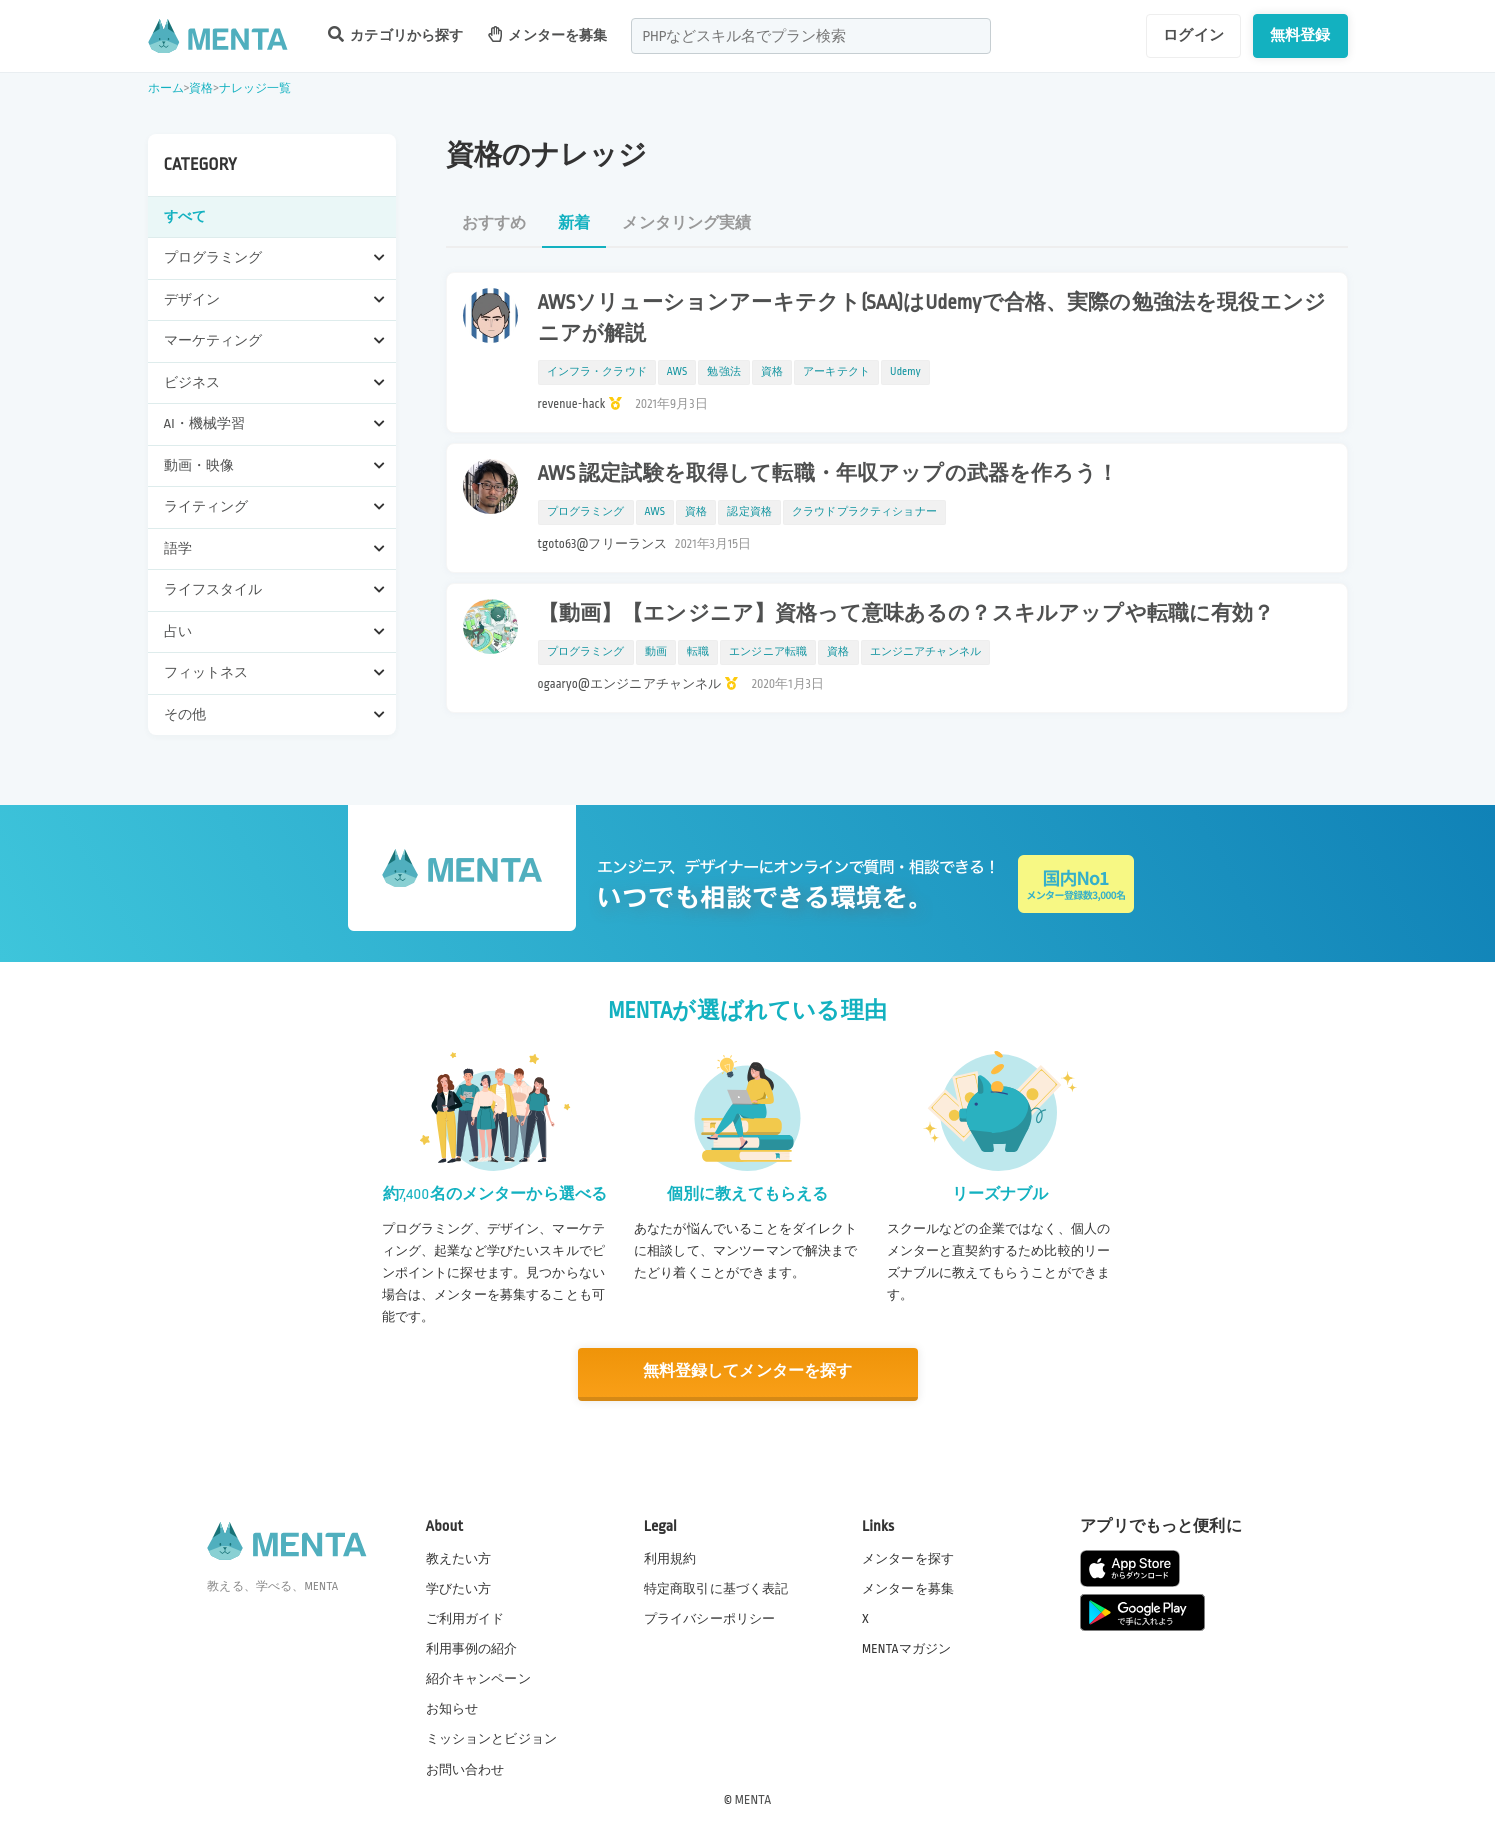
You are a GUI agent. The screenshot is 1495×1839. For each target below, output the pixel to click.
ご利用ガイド (465, 1618)
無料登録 (1300, 35)
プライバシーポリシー (710, 1618)
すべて (185, 216)
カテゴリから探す (396, 34)
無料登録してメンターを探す (748, 1371)
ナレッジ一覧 (255, 88)
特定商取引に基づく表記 (716, 1588)
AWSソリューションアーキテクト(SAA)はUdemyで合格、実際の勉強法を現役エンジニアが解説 (932, 318)
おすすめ (494, 223)
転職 (698, 652)
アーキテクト (836, 372)
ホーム (166, 88)
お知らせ (452, 1708)
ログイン (1193, 35)
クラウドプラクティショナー (864, 512)
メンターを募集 (548, 34)
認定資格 (749, 512)
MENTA (753, 1798)
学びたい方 (459, 1588)
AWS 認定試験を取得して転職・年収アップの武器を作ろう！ (839, 474)
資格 (201, 88)
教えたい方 (459, 1558)
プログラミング (586, 512)
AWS (677, 372)
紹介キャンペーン (478, 1678)
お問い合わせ (465, 1768)
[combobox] (811, 36)
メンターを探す (908, 1558)
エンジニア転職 (768, 652)
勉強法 (723, 372)
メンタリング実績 (686, 223)
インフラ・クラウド (597, 372)
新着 (574, 223)
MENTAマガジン (906, 1648)
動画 (656, 652)
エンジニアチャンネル (926, 652)
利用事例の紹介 (472, 1648)
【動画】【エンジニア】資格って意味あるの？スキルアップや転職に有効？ (906, 614)
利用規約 (670, 1558)
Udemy (905, 372)
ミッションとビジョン (492, 1738)
